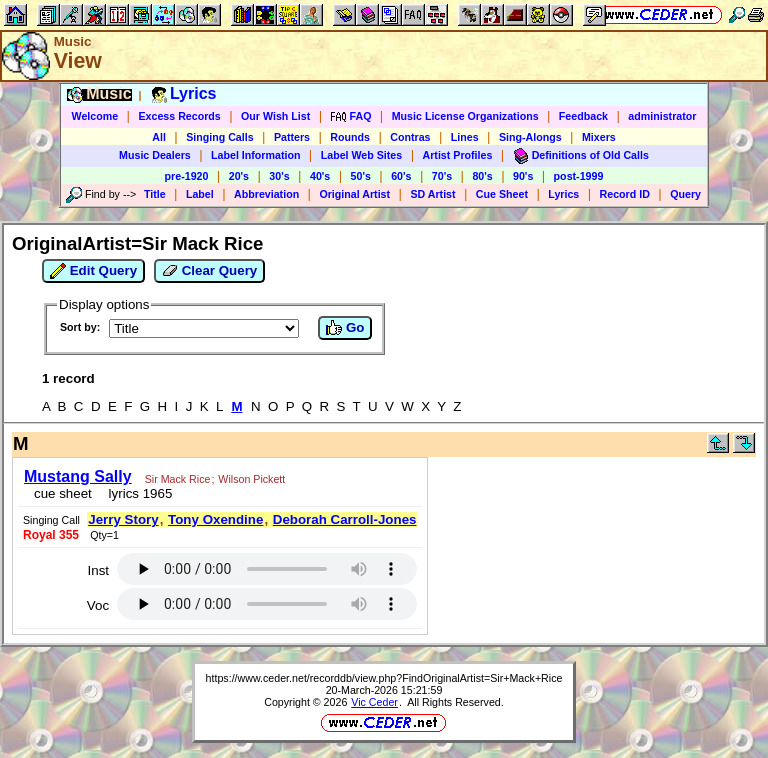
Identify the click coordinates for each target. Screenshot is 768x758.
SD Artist (432, 194)
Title (155, 194)
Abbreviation (266, 194)
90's (523, 176)
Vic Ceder (374, 702)
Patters (292, 137)
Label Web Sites (362, 155)
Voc (98, 605)
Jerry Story (123, 519)
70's (442, 176)
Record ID (625, 194)
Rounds (350, 137)
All (159, 137)
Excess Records (179, 116)
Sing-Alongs (530, 137)
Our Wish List (275, 116)
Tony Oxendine (215, 519)
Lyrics (563, 194)
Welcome (95, 116)
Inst (98, 570)
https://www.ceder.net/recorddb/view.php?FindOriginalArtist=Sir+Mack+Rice (384, 678)
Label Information (255, 155)
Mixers (599, 137)
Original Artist (354, 194)
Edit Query (93, 271)
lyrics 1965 (136, 493)
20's (239, 176)
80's (482, 176)
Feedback (583, 116)
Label (200, 194)
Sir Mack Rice (178, 479)
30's (279, 176)
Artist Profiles (458, 155)
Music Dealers (155, 155)
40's (320, 176)
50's (361, 176)
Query (685, 194)
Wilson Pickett (251, 479)
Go (345, 328)
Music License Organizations (465, 116)
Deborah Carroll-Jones (345, 519)
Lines (465, 137)
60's (401, 176)
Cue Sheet (502, 194)
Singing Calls (220, 137)
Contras (410, 137)
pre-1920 (187, 176)
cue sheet (63, 493)
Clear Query (209, 271)
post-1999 (579, 176)
